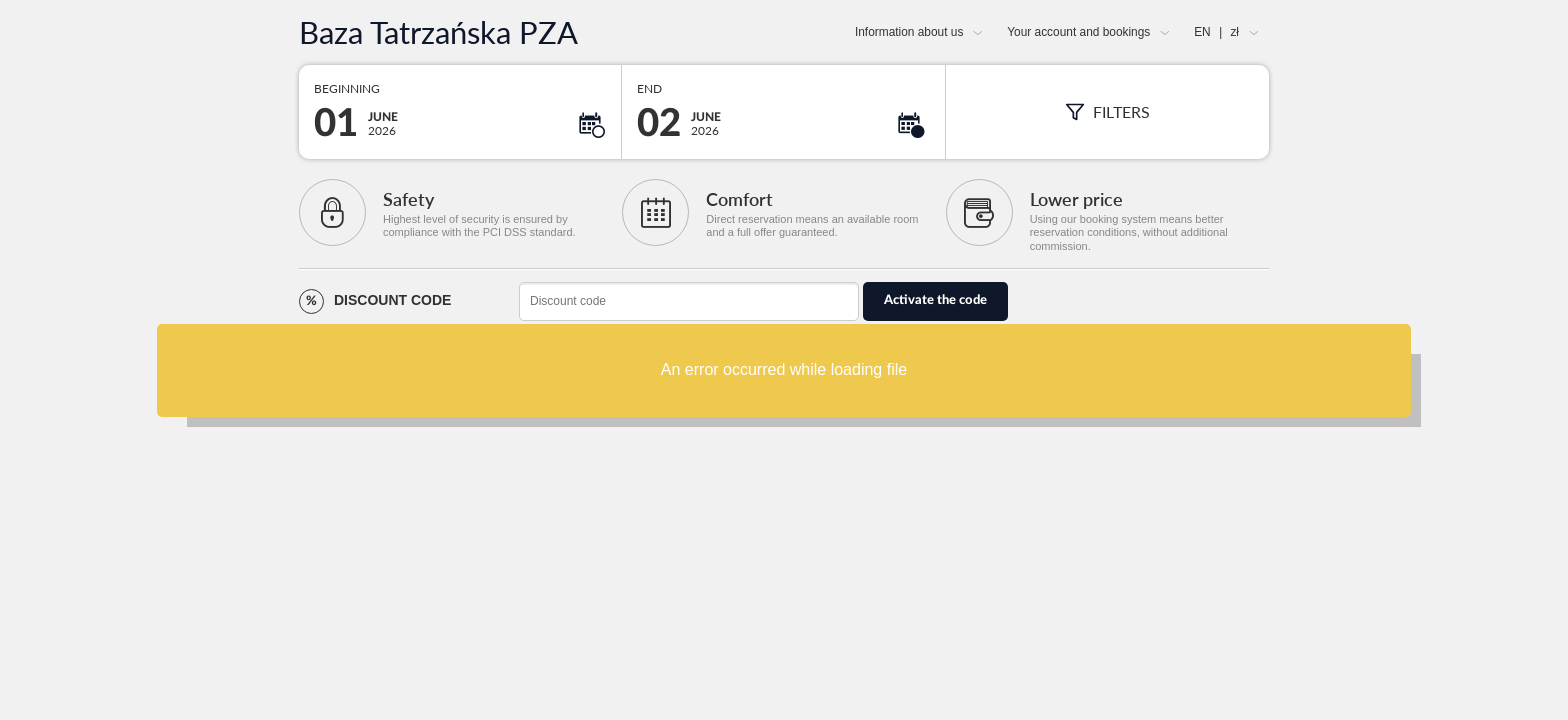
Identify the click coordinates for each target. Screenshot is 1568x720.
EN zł (1216, 32)
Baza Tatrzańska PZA (438, 33)
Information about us (909, 32)
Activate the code (935, 300)
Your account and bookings (1078, 32)
